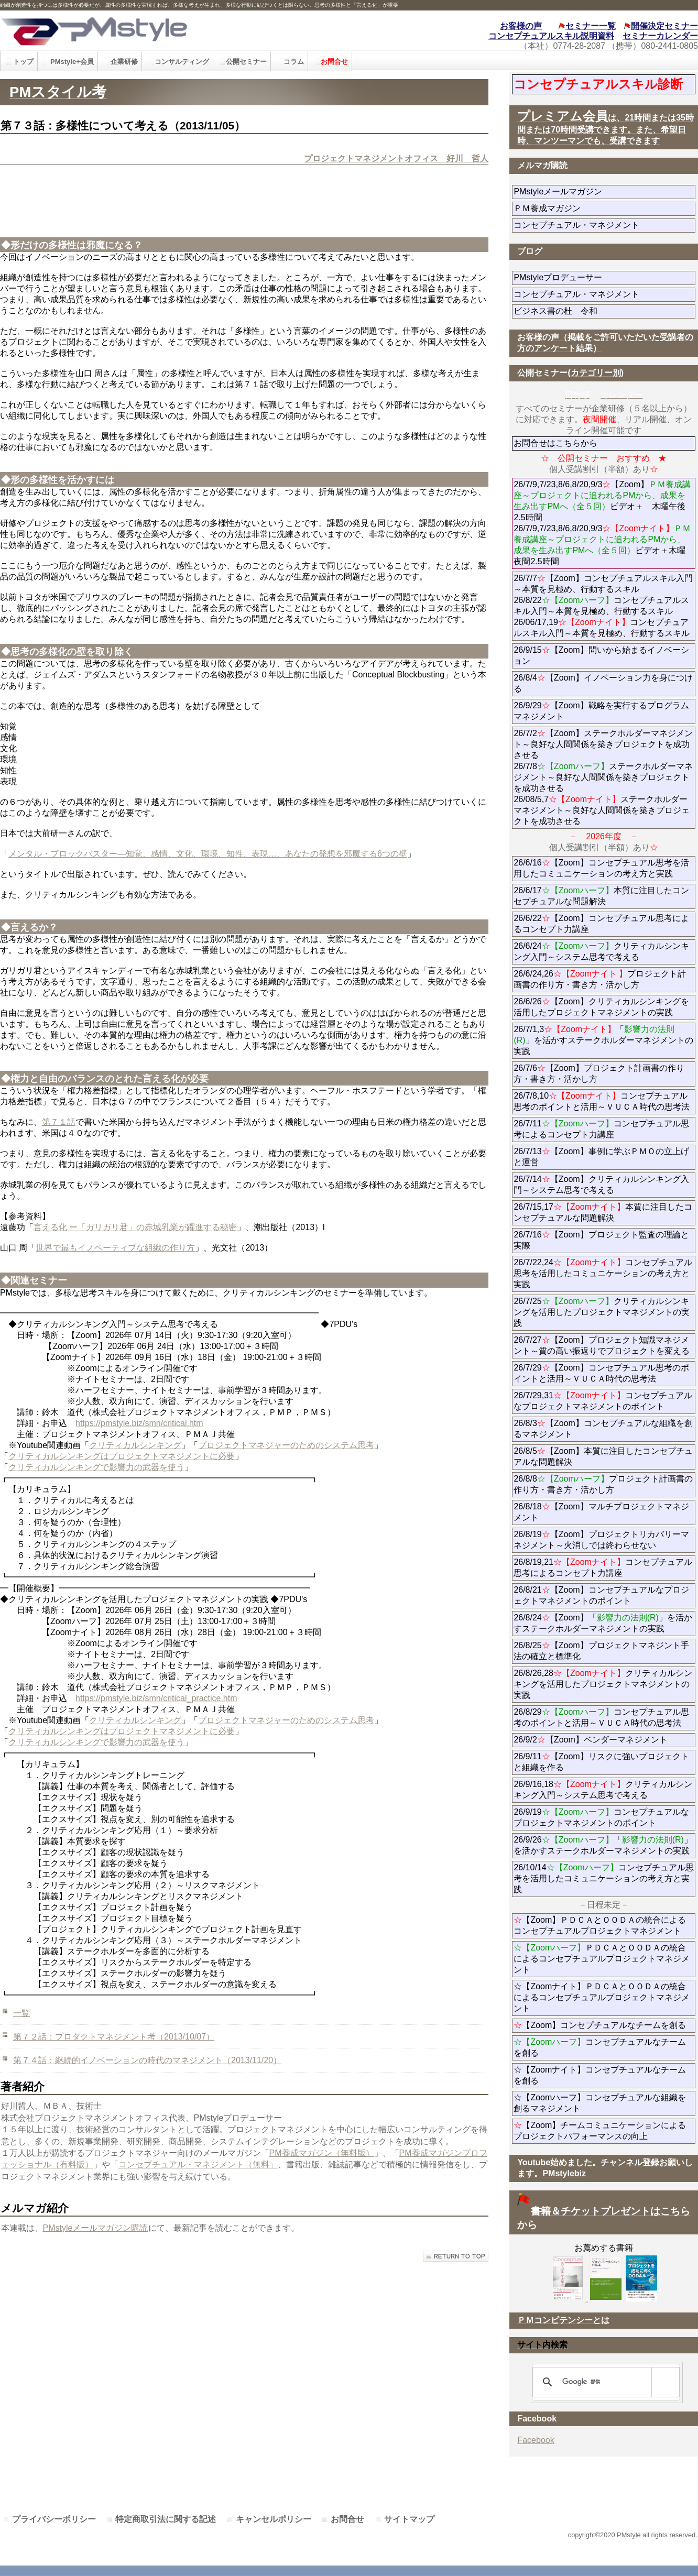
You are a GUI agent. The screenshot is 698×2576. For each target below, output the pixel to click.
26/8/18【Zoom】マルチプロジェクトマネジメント (601, 1512)
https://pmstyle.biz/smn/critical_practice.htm (156, 1698)
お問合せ (347, 2519)
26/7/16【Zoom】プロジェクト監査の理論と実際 (601, 1240)
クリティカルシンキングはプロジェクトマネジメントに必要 (121, 1456)
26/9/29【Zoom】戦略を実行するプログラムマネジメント (601, 711)
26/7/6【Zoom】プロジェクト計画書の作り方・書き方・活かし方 (599, 1073)
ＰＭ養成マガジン (604, 208)
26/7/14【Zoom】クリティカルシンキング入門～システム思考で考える (601, 1184)
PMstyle (157, 30)
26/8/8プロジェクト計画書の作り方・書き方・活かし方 (603, 1484)
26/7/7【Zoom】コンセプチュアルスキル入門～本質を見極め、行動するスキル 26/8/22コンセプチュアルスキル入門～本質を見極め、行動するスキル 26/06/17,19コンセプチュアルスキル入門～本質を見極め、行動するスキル (603, 606)
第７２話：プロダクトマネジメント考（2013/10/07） (113, 2036)
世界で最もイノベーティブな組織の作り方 (115, 1247)
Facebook (535, 2440)
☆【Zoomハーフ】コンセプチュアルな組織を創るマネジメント (600, 2103)
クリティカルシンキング (135, 1445)
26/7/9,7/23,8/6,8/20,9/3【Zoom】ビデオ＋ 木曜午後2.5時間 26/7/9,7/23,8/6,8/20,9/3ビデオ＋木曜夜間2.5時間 (602, 523)
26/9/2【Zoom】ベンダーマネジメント (604, 1739)
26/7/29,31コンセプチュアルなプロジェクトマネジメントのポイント (603, 1401)
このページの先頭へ (455, 2256)
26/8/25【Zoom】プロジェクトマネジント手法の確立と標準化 (601, 1651)
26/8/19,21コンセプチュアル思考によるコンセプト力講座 (603, 1567)
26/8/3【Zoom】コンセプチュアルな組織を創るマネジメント (603, 1429)
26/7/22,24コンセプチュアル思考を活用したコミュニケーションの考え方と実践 (603, 1273)
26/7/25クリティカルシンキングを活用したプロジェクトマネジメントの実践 (602, 1312)
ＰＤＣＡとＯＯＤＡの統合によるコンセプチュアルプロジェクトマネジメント (602, 1958)
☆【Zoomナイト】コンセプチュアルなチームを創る (600, 2075)
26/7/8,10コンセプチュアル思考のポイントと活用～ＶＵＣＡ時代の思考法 (602, 1101)
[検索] (604, 2382)
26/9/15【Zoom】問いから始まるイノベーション (601, 655)
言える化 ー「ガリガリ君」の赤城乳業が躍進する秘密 (135, 1227)
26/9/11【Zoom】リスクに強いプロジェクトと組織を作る (601, 1762)
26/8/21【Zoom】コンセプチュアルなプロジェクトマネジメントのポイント (601, 1595)
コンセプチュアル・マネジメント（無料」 (198, 2164)
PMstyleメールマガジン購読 (95, 2227)
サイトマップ (409, 2519)
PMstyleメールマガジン (596, 191)
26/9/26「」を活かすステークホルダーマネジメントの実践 (603, 1845)
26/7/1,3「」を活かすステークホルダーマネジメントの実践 (603, 1040)
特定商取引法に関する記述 (165, 2519)
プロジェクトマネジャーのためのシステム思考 (286, 1445)
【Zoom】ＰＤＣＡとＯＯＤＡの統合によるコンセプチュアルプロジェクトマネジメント (600, 1925)
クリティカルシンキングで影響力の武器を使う (96, 1467)
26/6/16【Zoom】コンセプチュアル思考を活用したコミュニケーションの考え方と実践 (601, 868)
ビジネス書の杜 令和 (572, 310)
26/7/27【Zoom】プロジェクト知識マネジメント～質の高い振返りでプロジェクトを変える (602, 1345)
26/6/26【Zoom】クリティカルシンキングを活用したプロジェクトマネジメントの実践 (601, 1007)
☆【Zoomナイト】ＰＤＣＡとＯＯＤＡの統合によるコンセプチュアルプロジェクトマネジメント (602, 1997)
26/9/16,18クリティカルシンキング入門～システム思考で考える (603, 1790)
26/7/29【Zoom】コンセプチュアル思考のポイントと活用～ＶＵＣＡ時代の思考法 (601, 1373)
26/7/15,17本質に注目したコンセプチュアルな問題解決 (603, 1212)
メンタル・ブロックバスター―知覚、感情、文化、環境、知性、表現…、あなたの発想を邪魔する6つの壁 (207, 853)
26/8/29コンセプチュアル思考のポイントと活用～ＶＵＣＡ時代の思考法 (601, 1717)
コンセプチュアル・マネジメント (604, 225)
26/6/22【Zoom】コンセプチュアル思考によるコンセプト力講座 (601, 924)
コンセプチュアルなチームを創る (600, 2047)
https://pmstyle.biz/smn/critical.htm (139, 1423)
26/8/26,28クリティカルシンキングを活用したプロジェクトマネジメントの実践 (603, 1684)
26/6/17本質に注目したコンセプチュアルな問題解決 (601, 896)
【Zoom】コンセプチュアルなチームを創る (600, 2025)
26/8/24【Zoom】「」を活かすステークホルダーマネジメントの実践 (603, 1623)
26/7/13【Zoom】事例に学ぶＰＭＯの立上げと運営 (601, 1157)
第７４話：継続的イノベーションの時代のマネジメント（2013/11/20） (147, 2060)
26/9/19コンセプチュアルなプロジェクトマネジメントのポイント (601, 1817)
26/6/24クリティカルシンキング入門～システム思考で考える (601, 951)
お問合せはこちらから (555, 443)
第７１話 (58, 1121)
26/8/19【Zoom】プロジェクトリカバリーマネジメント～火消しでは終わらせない (601, 1540)
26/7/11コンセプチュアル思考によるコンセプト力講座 (601, 1129)
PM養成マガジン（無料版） (321, 2153)
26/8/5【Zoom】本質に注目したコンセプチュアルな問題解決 (603, 1456)
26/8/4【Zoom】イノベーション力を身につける (603, 683)
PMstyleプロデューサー (596, 277)
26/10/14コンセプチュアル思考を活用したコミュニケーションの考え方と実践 (603, 1878)
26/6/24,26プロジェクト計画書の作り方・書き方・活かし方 (600, 979)
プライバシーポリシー (54, 2519)
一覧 (21, 2013)
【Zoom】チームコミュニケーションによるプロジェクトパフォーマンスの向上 (600, 2131)
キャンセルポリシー (273, 2519)
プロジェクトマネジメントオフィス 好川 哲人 (396, 158)
